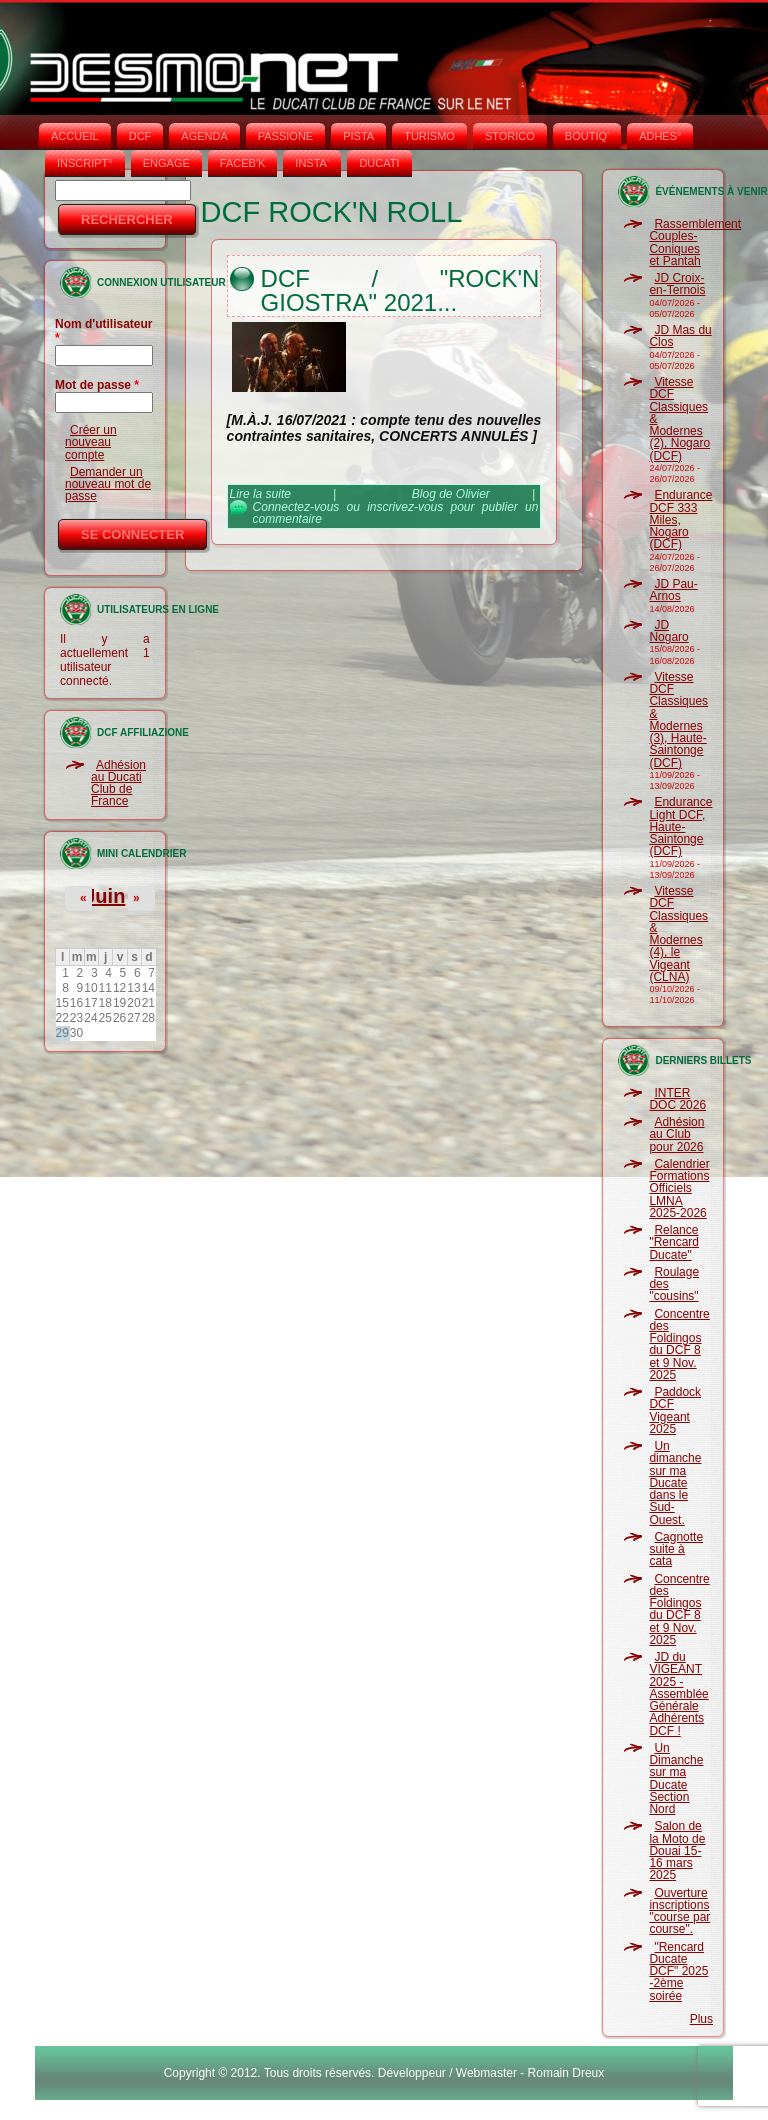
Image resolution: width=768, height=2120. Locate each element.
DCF (140, 136)
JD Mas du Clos (680, 336)
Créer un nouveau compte (91, 442)
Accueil (75, 136)
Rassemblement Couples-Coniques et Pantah (695, 242)
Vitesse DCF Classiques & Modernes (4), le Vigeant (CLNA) (678, 934)
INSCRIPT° (85, 163)
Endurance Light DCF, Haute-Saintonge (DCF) (680, 826)
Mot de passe (97, 385)
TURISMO (429, 136)
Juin (104, 896)
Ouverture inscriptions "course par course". (679, 1911)
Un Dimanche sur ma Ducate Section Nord (676, 1778)
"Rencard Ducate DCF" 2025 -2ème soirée (678, 1971)
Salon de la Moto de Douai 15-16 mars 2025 (677, 1850)
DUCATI (379, 163)
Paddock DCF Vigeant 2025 (675, 1410)
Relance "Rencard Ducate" (674, 1242)
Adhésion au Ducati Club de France (118, 783)
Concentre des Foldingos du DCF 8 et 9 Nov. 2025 (679, 1344)
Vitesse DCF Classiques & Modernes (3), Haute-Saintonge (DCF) (678, 720)
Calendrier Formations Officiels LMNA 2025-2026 (679, 1188)
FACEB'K (243, 163)
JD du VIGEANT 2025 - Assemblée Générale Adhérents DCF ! (678, 1694)
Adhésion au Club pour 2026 (676, 1134)
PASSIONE (285, 136)
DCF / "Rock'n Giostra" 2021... (400, 290)
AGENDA (204, 136)
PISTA (358, 136)
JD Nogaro (668, 631)
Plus (701, 2019)
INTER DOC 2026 (677, 1099)
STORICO (510, 136)
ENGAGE (166, 163)
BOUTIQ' (587, 136)
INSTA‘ (312, 163)
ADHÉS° (660, 136)
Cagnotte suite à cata (676, 1549)
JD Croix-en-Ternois (677, 284)
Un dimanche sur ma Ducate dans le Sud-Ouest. (675, 1483)
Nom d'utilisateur (104, 331)
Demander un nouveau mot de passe (108, 484)
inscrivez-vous (405, 507)
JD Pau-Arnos (673, 590)
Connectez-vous (296, 507)
